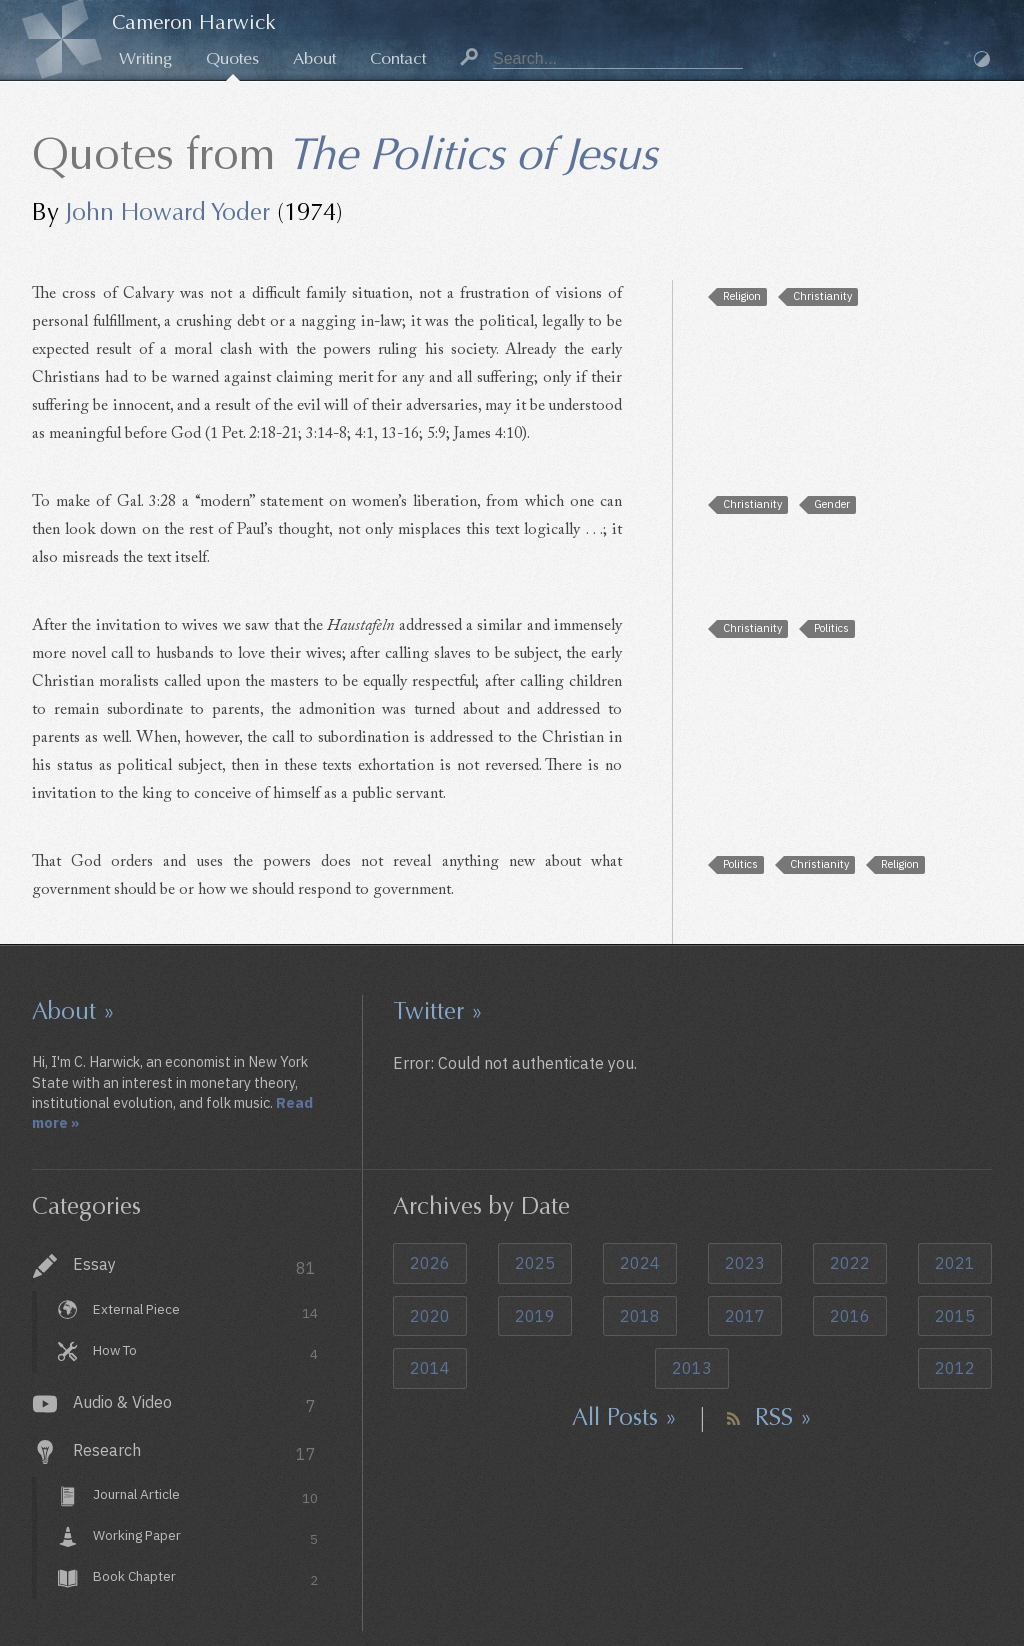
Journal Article (205, 1497)
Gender (832, 504)
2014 (430, 1368)
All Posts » (624, 1417)
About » (73, 1011)
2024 (640, 1263)
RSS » (783, 1417)
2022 (850, 1263)
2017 (745, 1316)
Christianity (822, 296)
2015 (955, 1316)
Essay (194, 1266)
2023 (745, 1263)
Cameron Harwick (194, 22)
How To (205, 1352)
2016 (850, 1316)
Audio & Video (194, 1404)
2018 (640, 1316)
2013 (692, 1368)
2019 (535, 1316)
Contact (398, 58)
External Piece (205, 1311)
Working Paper (205, 1538)
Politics (831, 628)
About (314, 58)
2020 (430, 1316)
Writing (145, 58)
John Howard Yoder (168, 212)
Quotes (232, 58)
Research (194, 1452)
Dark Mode (982, 59)
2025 (535, 1263)
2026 (430, 1263)
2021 (955, 1263)
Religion (742, 296)
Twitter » (438, 1011)
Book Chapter (205, 1578)
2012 (955, 1368)
